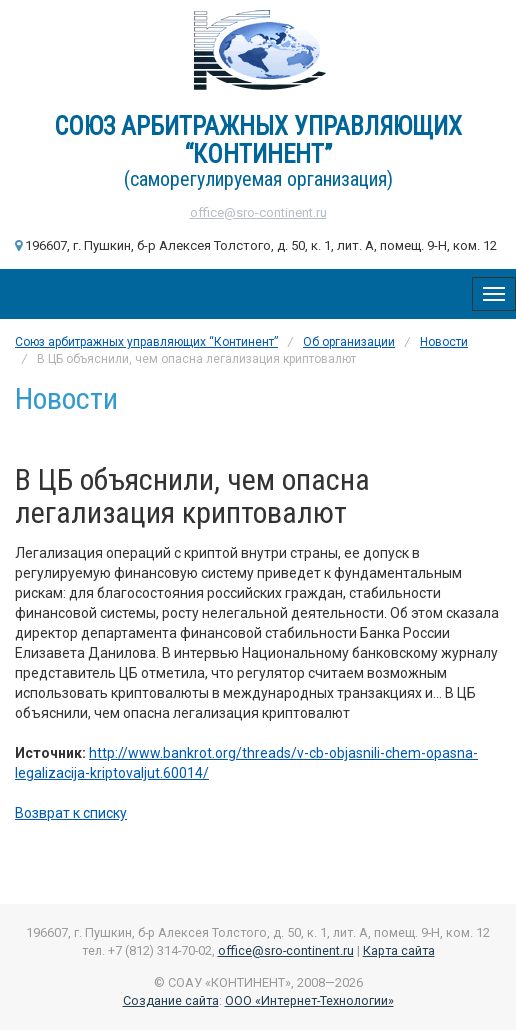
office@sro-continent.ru (258, 212)
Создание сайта (171, 1000)
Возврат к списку (71, 813)
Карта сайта (399, 950)
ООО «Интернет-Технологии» (309, 1000)
